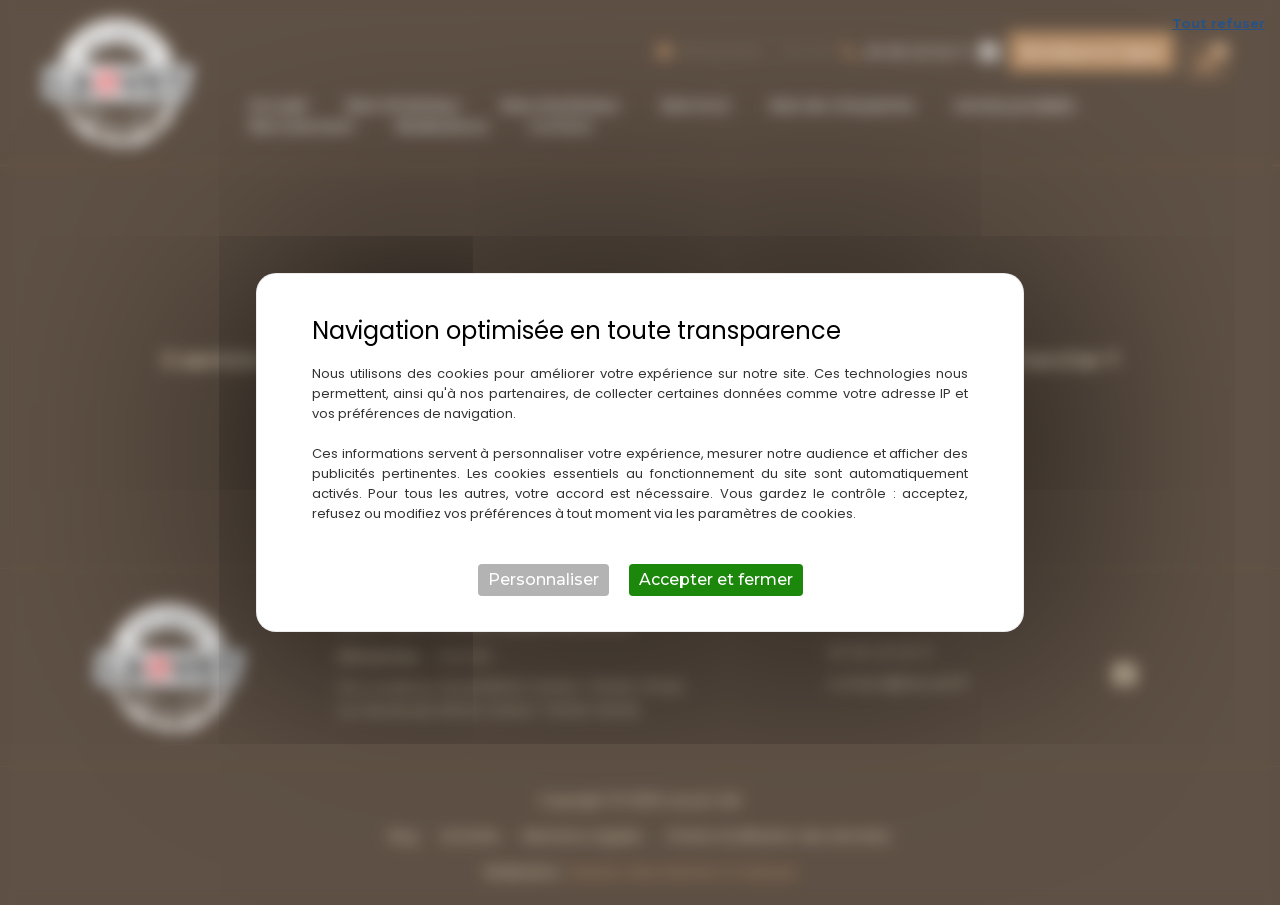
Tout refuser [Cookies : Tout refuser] (1218, 23)
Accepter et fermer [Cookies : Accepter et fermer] (716, 579)
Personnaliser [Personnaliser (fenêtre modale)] (543, 579)
